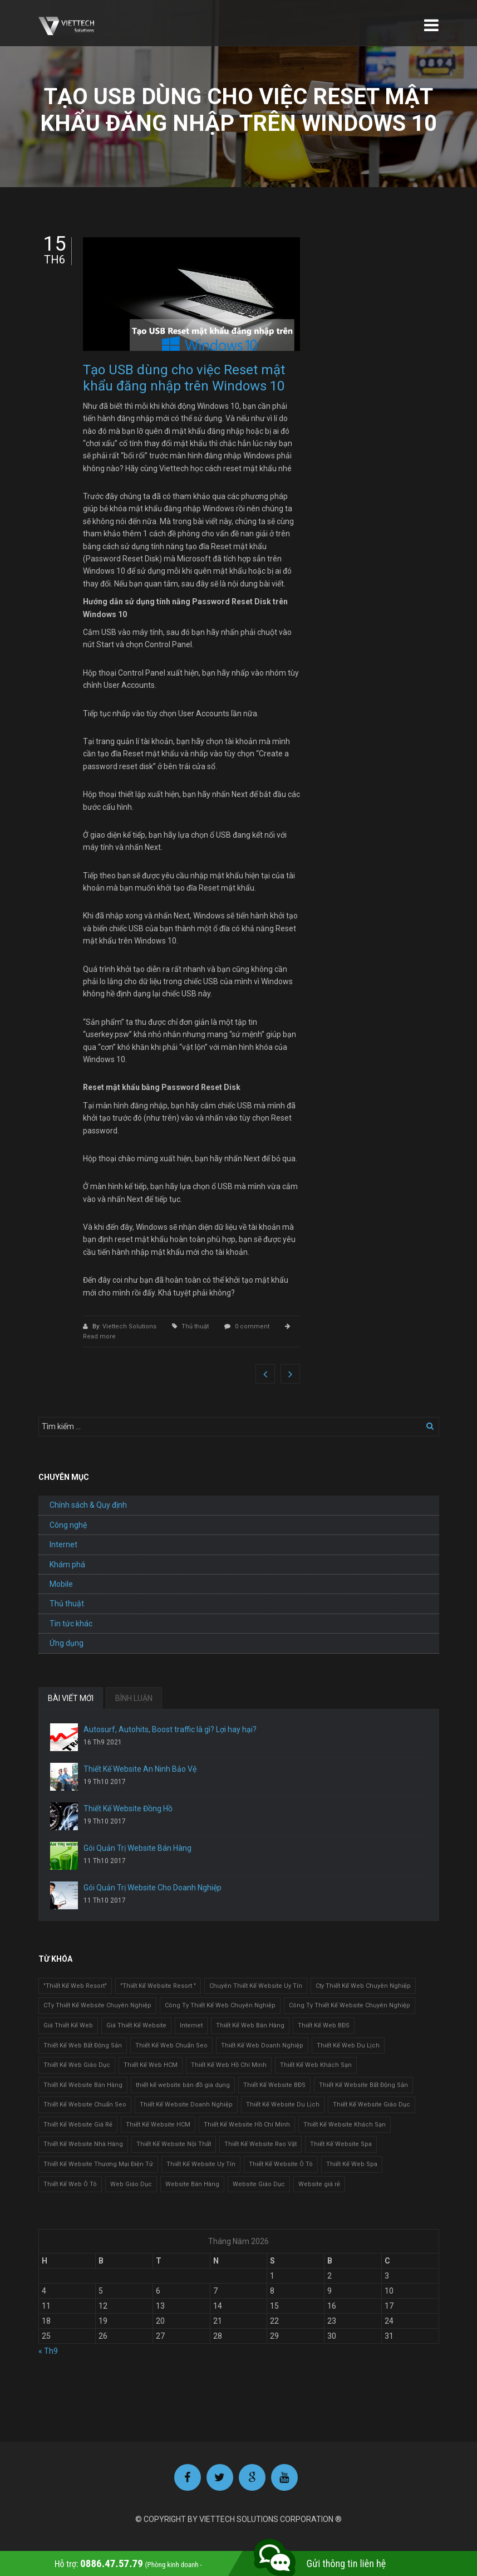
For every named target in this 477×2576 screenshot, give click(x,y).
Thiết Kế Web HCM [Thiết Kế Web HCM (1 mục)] (151, 2065)
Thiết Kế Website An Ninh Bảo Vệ (139, 1768)
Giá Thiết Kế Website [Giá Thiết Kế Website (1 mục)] (136, 2025)
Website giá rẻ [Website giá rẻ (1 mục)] (319, 2184)
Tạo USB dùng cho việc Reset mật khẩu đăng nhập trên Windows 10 (184, 378)
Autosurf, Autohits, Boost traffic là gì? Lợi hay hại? (170, 1729)
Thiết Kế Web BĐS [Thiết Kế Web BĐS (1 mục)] (324, 2025)
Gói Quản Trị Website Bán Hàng (137, 1848)
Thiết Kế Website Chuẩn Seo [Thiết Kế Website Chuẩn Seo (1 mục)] (84, 2104)
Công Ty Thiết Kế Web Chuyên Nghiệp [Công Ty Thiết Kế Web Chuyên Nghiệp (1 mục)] (220, 2005)
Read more (99, 1336)
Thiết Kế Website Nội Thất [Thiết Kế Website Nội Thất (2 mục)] (173, 2144)
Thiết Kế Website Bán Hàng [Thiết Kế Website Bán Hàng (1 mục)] (82, 2085)
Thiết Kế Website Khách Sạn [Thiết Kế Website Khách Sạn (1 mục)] (344, 2124)
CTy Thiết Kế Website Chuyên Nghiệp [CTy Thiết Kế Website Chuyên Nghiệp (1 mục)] (97, 2005)
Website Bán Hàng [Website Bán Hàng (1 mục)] (192, 2184)
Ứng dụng (66, 1643)
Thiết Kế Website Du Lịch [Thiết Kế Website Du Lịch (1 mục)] (282, 2104)
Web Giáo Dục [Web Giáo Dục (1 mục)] (131, 2184)
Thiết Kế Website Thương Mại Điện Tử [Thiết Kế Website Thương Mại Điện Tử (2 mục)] (98, 2164)
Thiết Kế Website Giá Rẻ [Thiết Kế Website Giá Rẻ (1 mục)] (77, 2124)
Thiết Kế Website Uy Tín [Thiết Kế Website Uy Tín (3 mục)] (200, 2164)
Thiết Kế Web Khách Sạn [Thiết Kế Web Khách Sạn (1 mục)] (316, 2065)
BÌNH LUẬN (134, 1698)
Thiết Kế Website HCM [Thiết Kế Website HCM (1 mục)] (158, 2124)
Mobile (61, 1584)
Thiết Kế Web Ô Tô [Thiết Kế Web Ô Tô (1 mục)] (70, 2184)
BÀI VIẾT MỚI (71, 1698)
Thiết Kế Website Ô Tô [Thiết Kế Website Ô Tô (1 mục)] (281, 2164)
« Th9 (48, 2351)
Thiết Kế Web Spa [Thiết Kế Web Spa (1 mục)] (351, 2164)
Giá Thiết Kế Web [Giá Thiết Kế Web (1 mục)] (68, 2025)
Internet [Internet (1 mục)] (191, 2025)
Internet (63, 1544)
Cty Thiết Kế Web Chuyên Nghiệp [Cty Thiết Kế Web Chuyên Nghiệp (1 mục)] (363, 1986)
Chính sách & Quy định (88, 1504)
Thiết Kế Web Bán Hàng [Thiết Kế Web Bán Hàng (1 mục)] (250, 2025)
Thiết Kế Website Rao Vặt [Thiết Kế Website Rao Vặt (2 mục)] (260, 2144)
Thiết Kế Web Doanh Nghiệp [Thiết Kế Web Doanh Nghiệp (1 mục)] (262, 2045)
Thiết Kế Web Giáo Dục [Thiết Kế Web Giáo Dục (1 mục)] (76, 2065)
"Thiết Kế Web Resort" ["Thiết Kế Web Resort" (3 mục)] (75, 1986)
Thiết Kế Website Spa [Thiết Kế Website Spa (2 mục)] (341, 2144)
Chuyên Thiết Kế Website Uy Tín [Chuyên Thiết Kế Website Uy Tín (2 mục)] (255, 1986)
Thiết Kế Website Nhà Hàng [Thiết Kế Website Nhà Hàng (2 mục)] (83, 2144)
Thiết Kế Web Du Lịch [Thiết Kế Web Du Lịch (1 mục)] (348, 2045)
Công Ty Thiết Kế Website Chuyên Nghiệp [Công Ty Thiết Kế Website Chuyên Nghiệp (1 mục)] (349, 2005)
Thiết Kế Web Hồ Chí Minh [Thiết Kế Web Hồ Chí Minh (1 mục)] (229, 2065)
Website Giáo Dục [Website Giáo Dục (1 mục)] (259, 2184)
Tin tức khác (71, 1623)
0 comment (252, 1326)
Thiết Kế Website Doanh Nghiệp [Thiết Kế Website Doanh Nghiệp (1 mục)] (186, 2104)
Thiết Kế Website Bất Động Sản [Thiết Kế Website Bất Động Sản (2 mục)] (363, 2085)
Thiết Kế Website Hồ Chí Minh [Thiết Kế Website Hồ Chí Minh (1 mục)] (247, 2124)
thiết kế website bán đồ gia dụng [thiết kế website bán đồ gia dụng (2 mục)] (183, 2085)
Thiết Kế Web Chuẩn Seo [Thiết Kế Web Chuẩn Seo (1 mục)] (171, 2045)
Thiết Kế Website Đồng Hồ (128, 1808)
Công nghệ (68, 1525)
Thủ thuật (195, 1326)
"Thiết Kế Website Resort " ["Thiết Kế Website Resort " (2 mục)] (158, 1986)
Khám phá (67, 1564)
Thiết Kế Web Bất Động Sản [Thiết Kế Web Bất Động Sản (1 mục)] (82, 2045)
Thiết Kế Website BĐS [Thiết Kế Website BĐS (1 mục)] (274, 2085)
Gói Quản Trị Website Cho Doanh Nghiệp (152, 1887)
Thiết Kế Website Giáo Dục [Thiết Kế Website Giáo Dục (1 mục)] (371, 2104)
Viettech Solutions (130, 1326)
